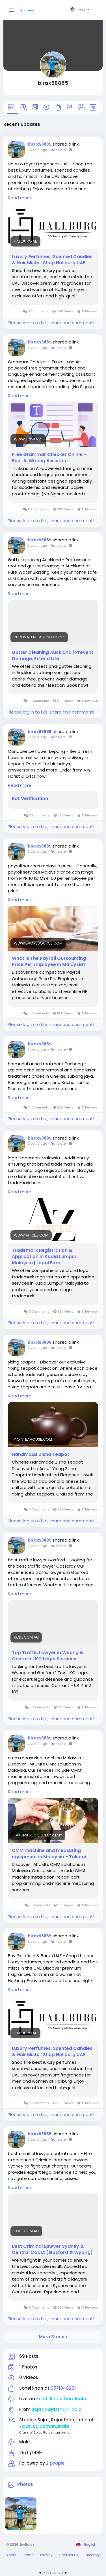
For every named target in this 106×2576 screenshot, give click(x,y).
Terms (28, 2555)
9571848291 (63, 2388)
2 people (55, 2463)
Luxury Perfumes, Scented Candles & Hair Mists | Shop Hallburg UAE (52, 260)
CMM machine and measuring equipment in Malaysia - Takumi (49, 1853)
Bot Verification (30, 799)
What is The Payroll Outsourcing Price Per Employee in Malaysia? (49, 961)
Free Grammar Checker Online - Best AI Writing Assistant (49, 457)
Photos (25, 2484)
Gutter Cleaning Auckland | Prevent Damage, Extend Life (52, 655)
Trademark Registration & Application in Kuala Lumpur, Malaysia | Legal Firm (45, 1256)
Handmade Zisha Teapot (40, 1454)
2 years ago (37, 150)
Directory (92, 2555)
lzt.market (53, 2572)
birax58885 (53, 83)
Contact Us (68, 2555)
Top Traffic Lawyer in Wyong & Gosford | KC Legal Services (47, 1656)
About (11, 2555)
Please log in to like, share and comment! (51, 323)
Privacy (46, 2555)
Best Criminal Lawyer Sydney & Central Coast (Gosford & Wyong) (52, 2249)
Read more (19, 198)
